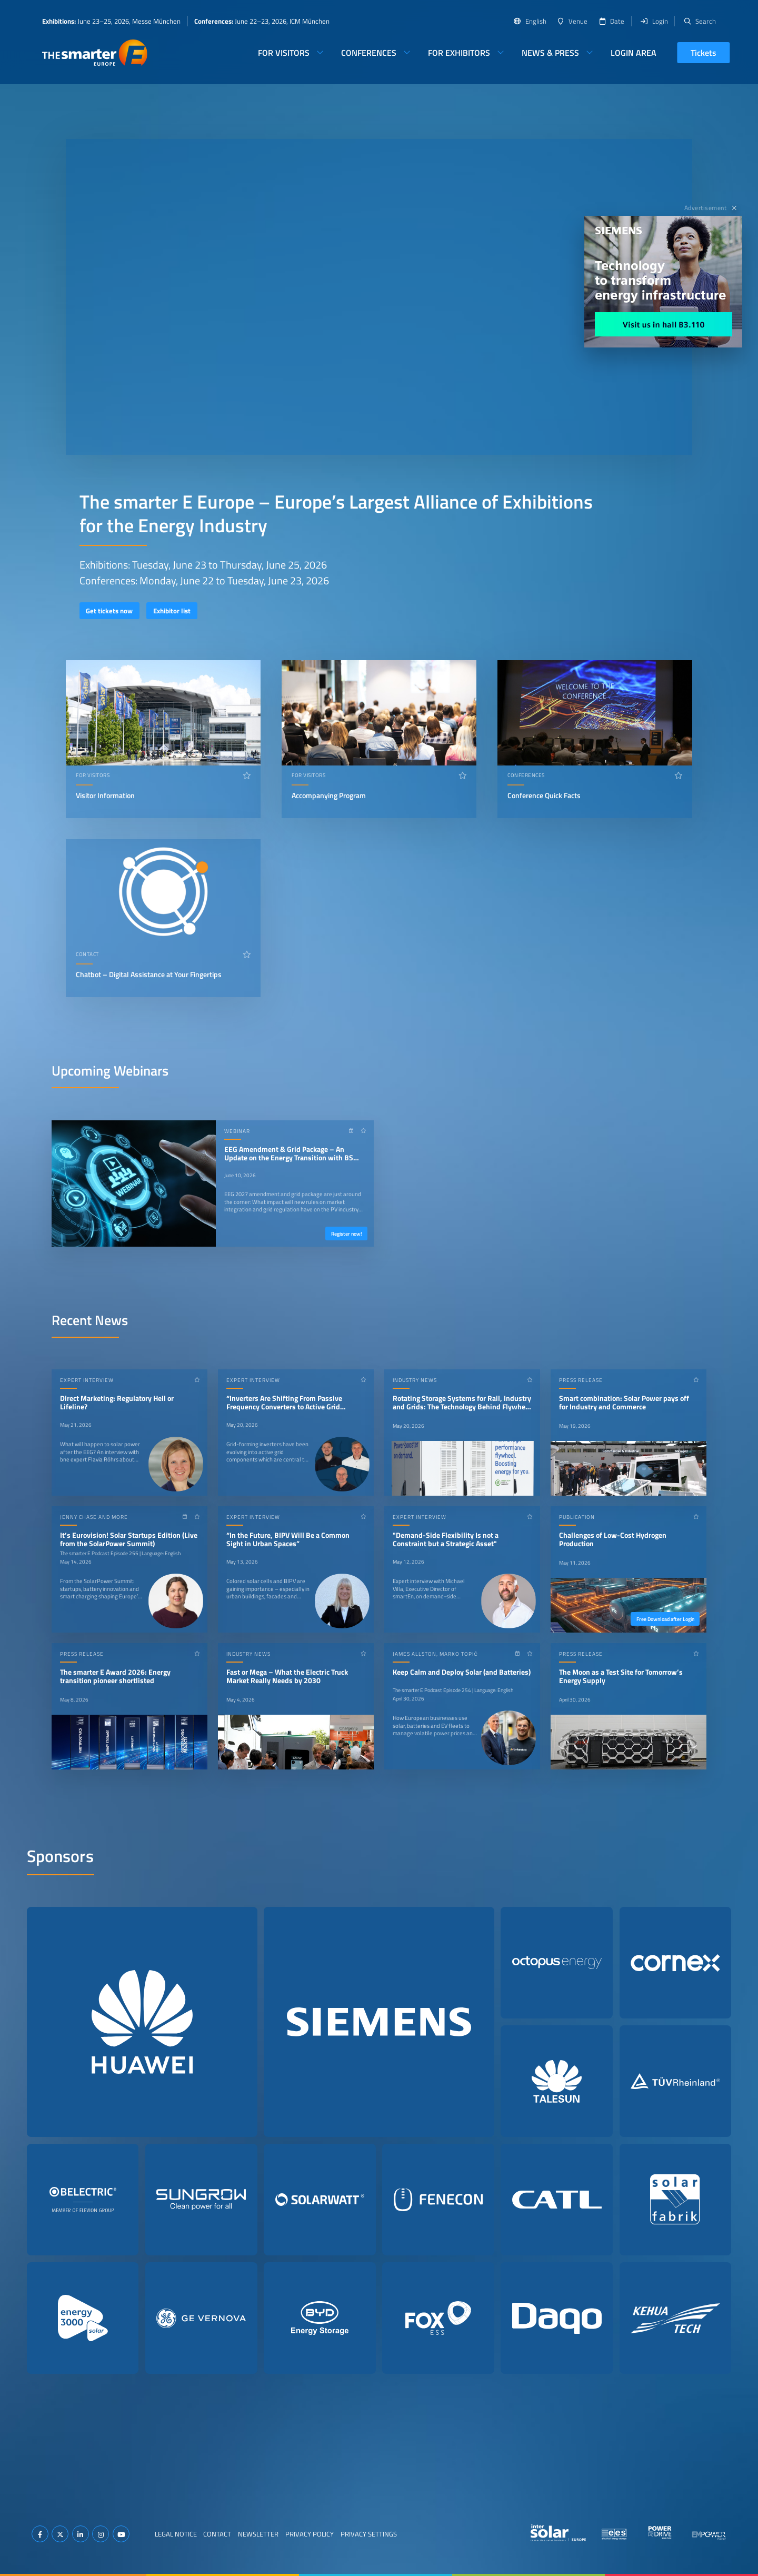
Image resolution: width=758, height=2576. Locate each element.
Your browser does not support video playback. (379, 297)
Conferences (368, 52)
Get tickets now (109, 610)
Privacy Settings (369, 2534)
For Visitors (284, 52)
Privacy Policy (309, 2534)
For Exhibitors (459, 52)
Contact (217, 2534)
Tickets (703, 52)
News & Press (550, 52)
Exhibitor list (172, 610)
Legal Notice (176, 2534)
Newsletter (258, 2534)
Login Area (633, 52)
